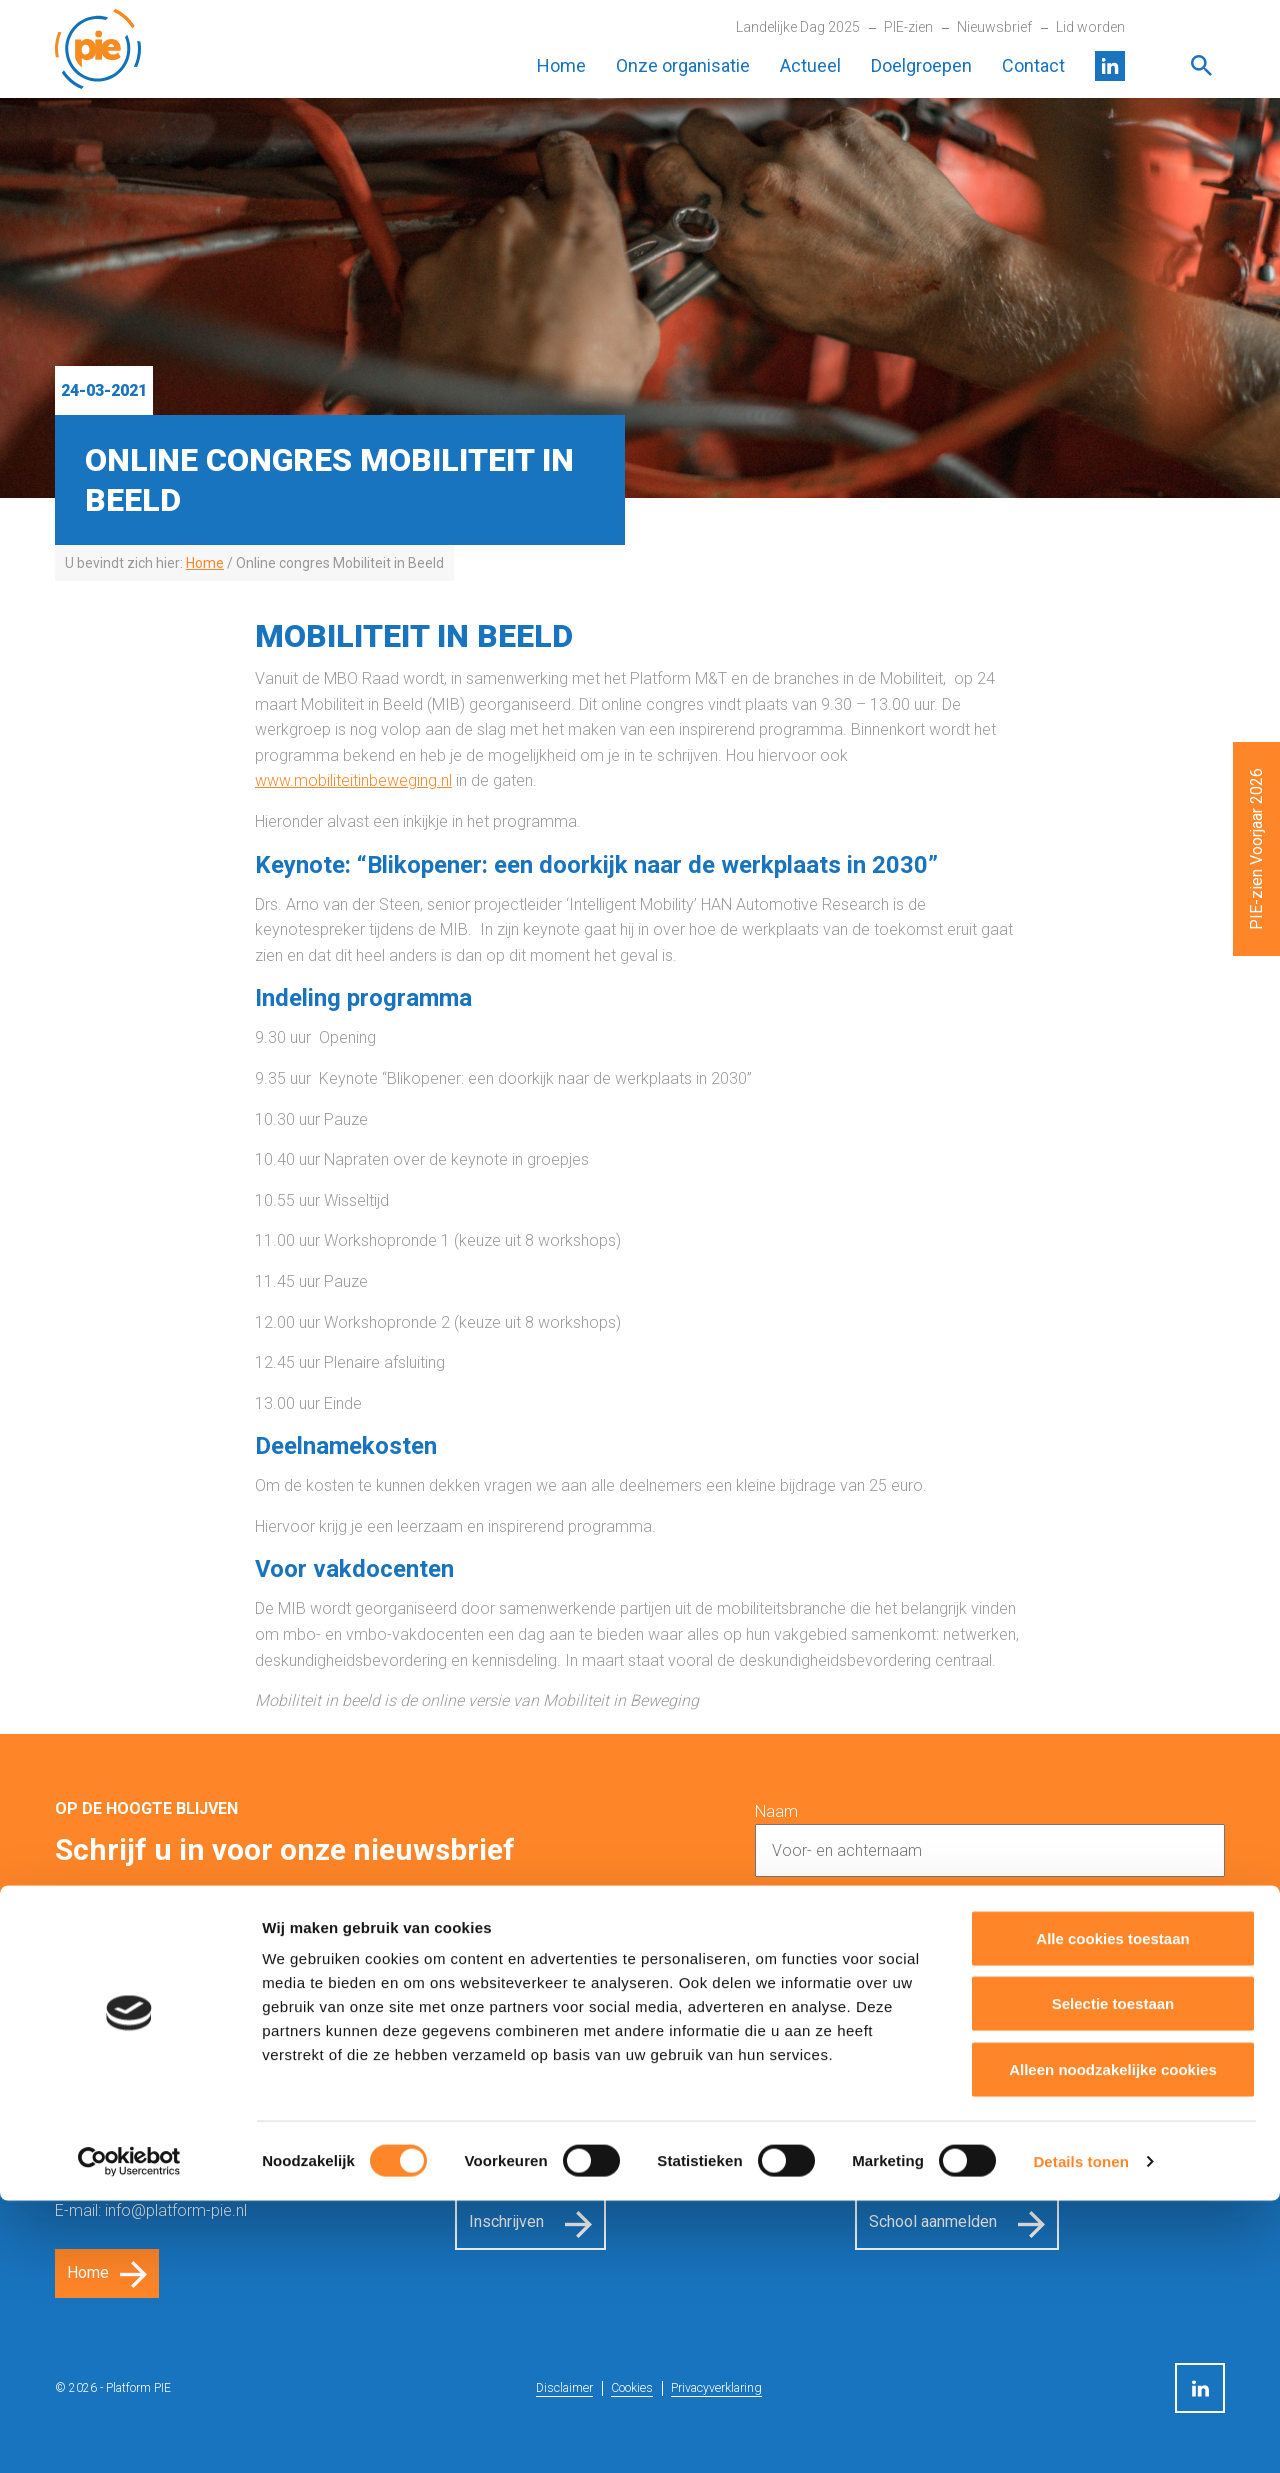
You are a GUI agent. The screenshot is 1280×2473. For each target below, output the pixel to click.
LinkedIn (1110, 66)
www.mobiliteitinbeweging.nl (353, 780)
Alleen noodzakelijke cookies (1113, 2341)
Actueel (810, 65)
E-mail (776, 1914)
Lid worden (1090, 27)
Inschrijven (1136, 2033)
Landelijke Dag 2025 (798, 27)
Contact (1033, 65)
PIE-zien (908, 27)
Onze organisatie (683, 65)
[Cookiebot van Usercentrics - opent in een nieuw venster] (129, 2434)
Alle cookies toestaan (1112, 2210)
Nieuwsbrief (994, 27)
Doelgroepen (921, 65)
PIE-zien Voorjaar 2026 (1256, 849)
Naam (776, 1811)
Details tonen (1080, 2433)
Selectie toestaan (1113, 2276)
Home (561, 65)
